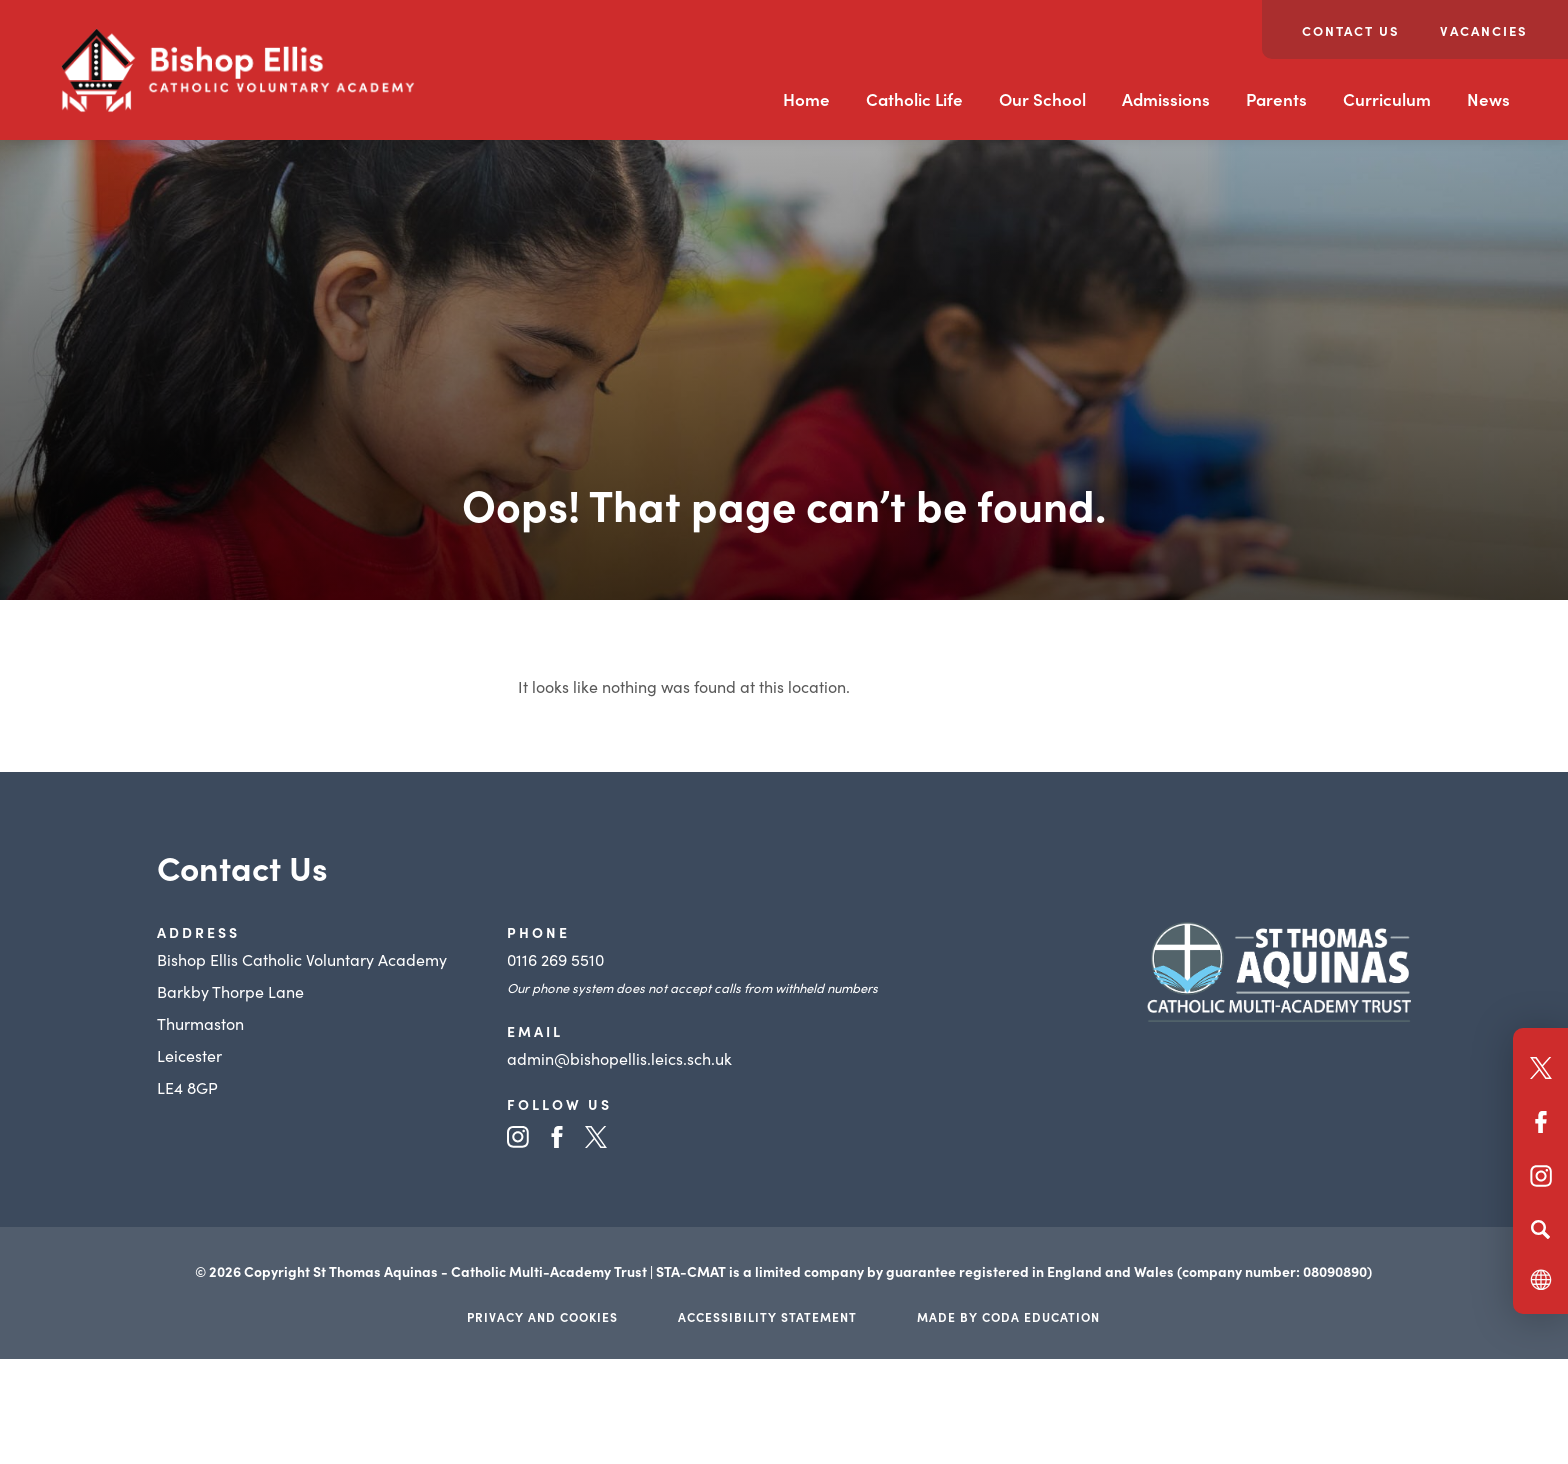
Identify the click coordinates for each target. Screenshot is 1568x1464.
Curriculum (1387, 99)
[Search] (1540, 1229)
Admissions (1166, 99)
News (1488, 99)
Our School (1042, 99)
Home (806, 99)
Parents (1276, 99)
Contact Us (1351, 30)
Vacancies (1484, 30)
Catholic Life (914, 99)
